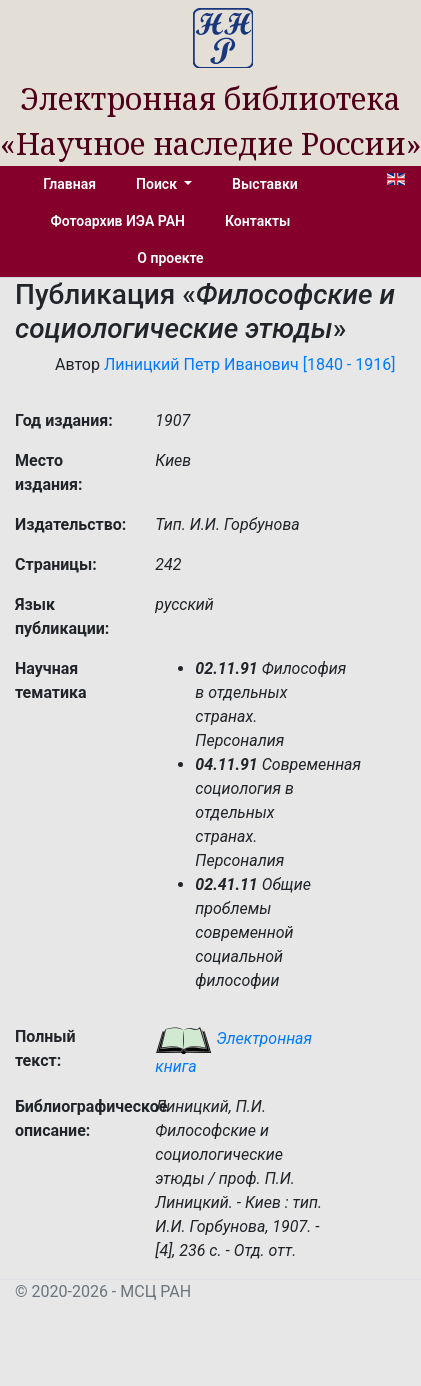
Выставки (265, 184)
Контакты (257, 221)
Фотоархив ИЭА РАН (118, 221)
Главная (69, 184)
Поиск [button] (158, 184)
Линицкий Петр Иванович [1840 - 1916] (250, 364)
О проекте (170, 258)
